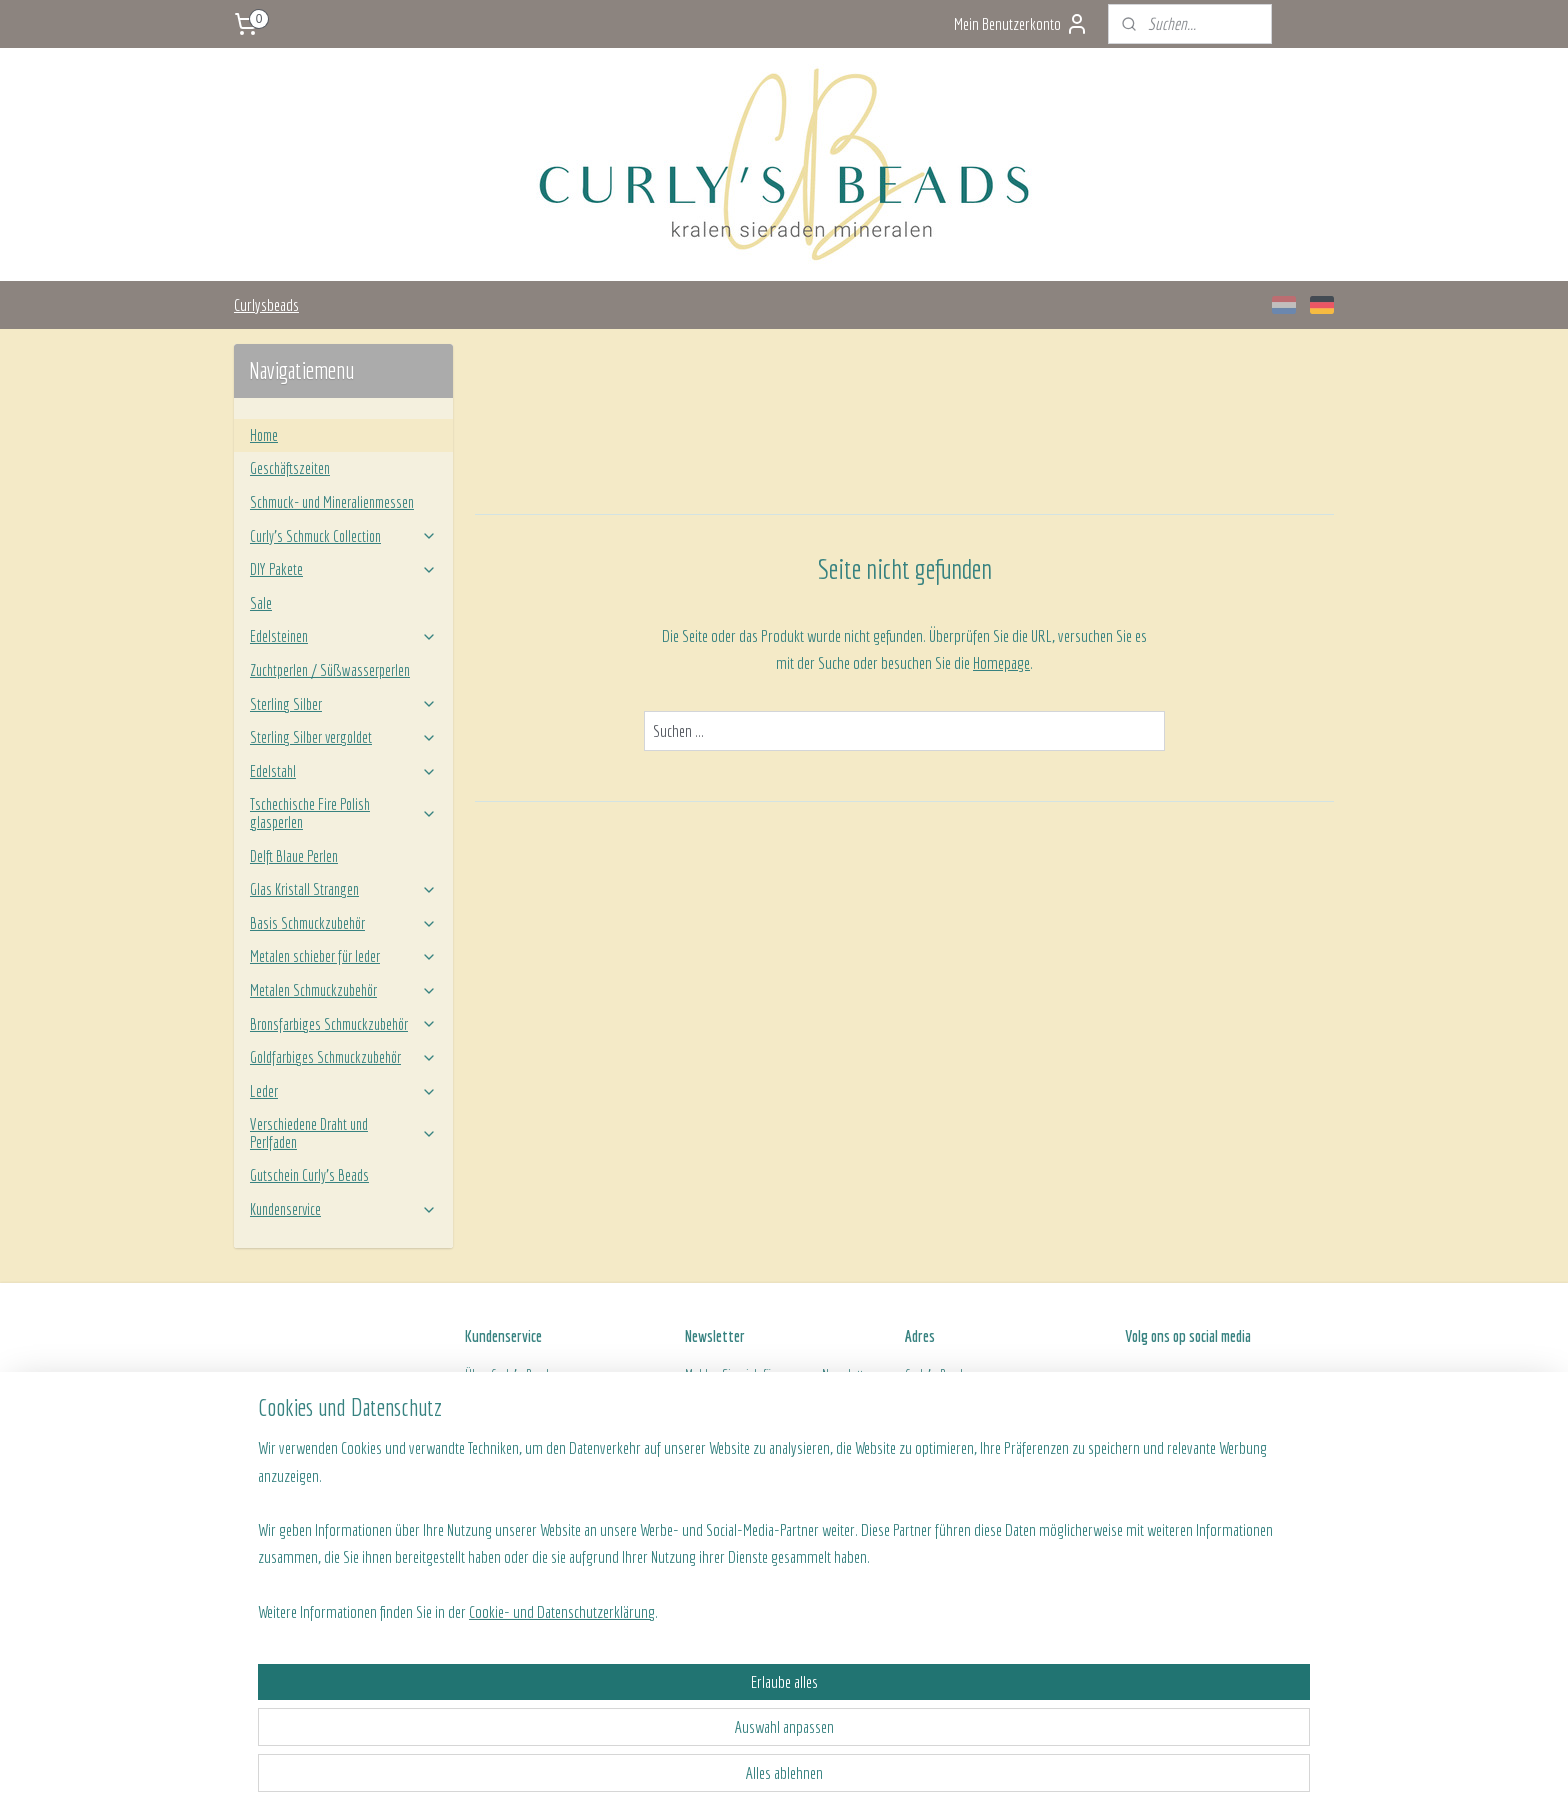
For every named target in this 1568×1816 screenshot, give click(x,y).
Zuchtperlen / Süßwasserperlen (330, 670)
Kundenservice (343, 1209)
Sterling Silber (343, 704)
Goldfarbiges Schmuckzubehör (343, 1057)
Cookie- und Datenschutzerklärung (538, 1777)
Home (264, 435)
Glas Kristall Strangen (343, 889)
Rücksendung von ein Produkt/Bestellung (563, 1420)
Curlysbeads (266, 304)
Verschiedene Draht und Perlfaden (343, 1133)
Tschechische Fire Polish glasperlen (343, 813)
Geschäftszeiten (290, 468)
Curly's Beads (523, 1375)
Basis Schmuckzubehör (343, 923)
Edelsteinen (343, 636)
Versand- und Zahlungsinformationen (555, 1397)
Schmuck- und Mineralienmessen (332, 502)
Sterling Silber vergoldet (343, 737)
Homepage (1001, 662)
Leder (343, 1091)
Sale (261, 603)
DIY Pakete (343, 569)
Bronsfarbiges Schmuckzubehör (343, 1024)
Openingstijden (941, 1442)
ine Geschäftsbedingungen (565, 1442)
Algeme (483, 1442)
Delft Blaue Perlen (294, 856)
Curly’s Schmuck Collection (343, 536)
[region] (652, 1695)
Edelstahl (343, 771)
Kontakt (482, 1464)
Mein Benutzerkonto (1021, 24)
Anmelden (728, 1447)
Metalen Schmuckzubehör (343, 990)
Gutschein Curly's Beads (309, 1175)
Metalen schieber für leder (343, 956)
